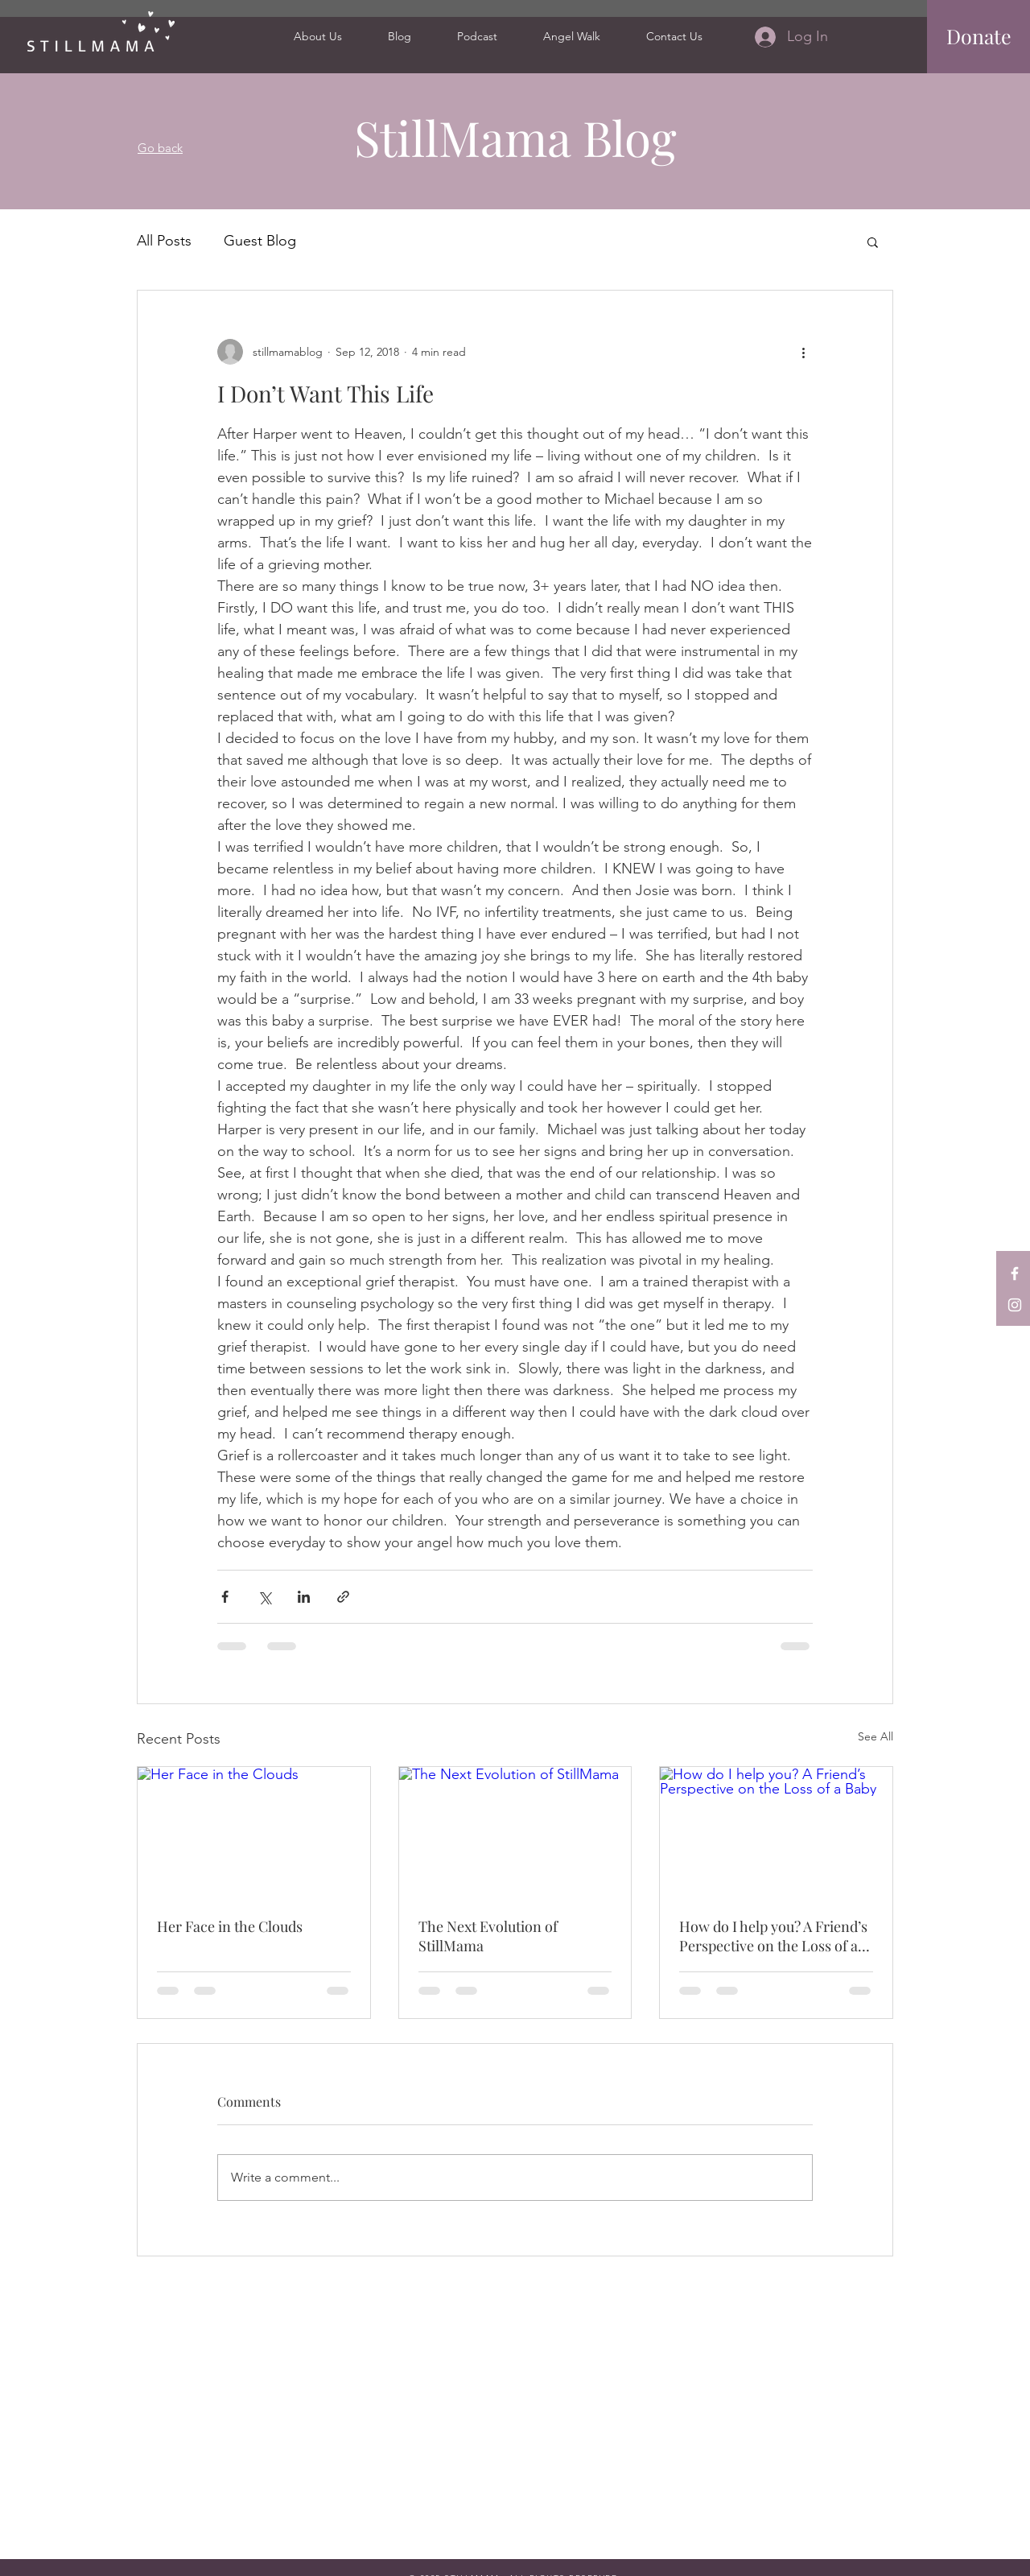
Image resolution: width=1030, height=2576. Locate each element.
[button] (872, 241)
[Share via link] (343, 1596)
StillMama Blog (515, 137)
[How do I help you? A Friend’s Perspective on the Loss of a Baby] (776, 1832)
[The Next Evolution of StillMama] (515, 1832)
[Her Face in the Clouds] (254, 1832)
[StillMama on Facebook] (1015, 1273)
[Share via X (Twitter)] (264, 1596)
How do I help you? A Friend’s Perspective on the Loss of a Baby (773, 1936)
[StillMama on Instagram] (1015, 1305)
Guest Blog (260, 241)
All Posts (164, 241)
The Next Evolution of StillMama (488, 1936)
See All (875, 1736)
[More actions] (803, 351)
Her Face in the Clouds (230, 1926)
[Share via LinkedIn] (303, 1596)
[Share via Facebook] (225, 1596)
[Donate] (978, 36)
